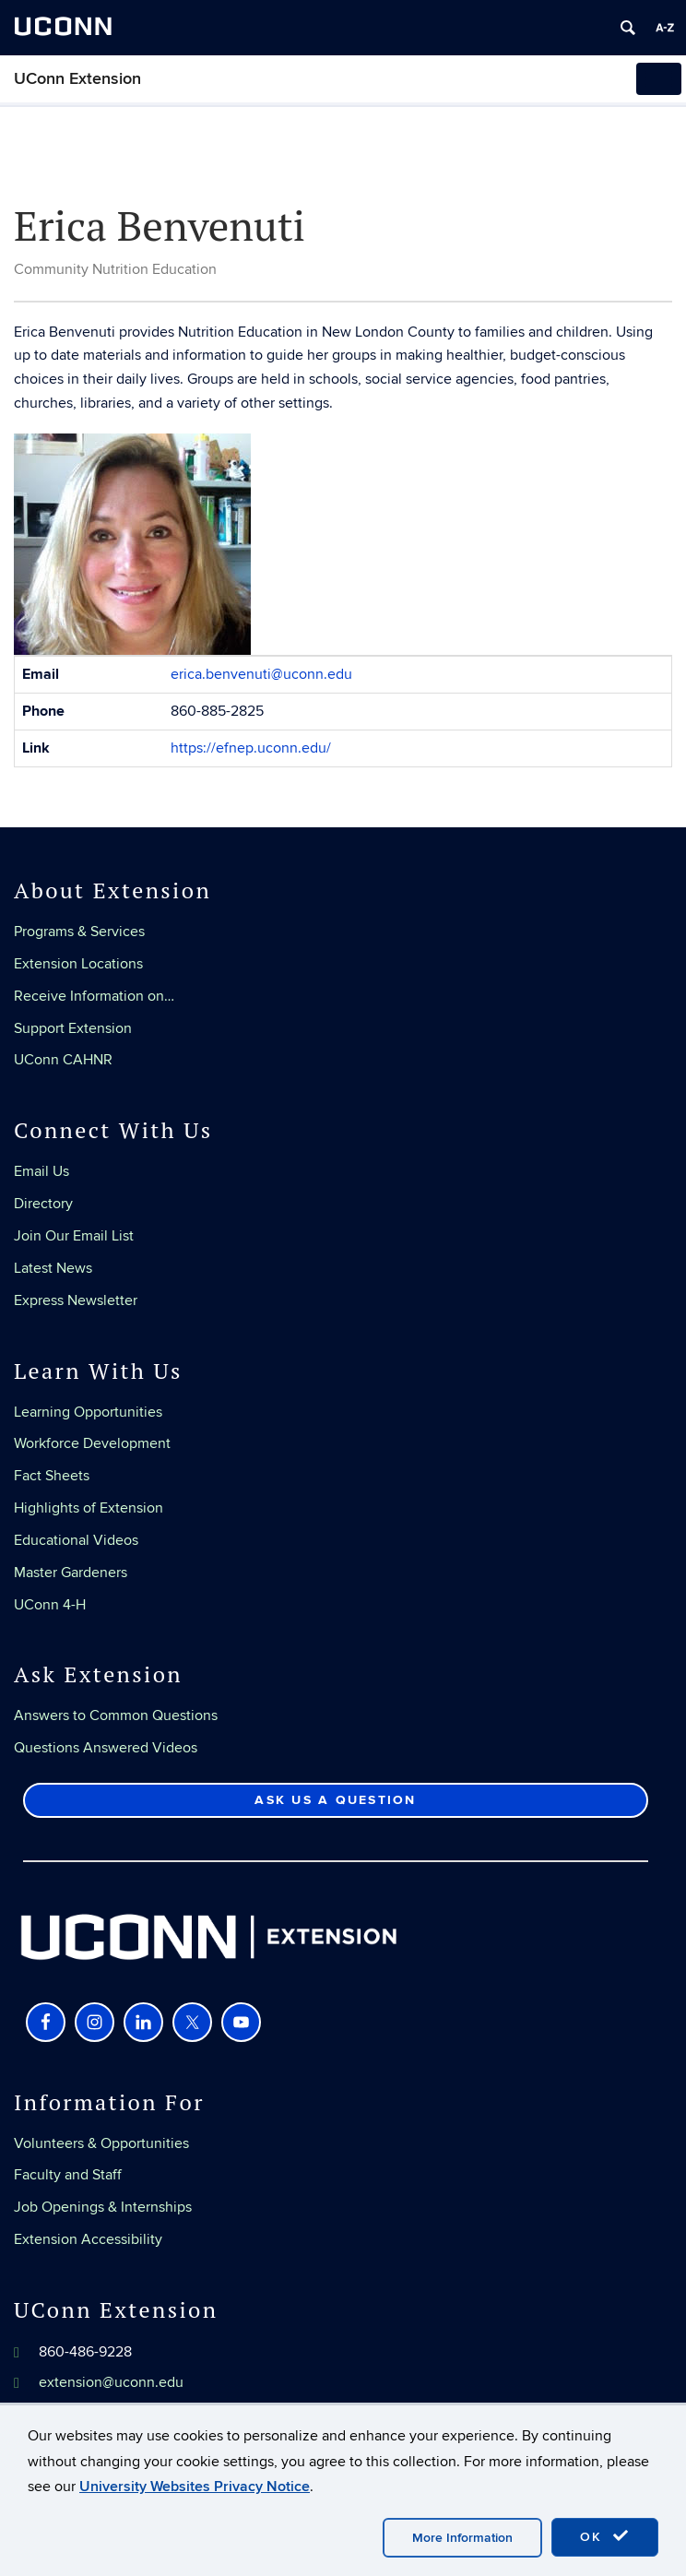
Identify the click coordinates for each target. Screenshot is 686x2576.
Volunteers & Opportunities (101, 2143)
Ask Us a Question (335, 1800)
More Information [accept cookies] (462, 2538)
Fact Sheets (51, 1475)
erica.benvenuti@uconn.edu (261, 674)
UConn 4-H (50, 1605)
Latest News (53, 1268)
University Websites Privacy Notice (194, 2486)
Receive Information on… (94, 996)
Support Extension (73, 1028)
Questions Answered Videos (105, 1748)
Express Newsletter (75, 1300)
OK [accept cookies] (605, 2536)
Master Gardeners (70, 1572)
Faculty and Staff (68, 2175)
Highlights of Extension (88, 1508)
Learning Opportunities (88, 1412)
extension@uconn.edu (111, 2382)
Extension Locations (78, 964)
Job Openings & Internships (103, 2207)
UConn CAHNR (63, 1060)
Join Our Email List (74, 1236)
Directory (43, 1203)
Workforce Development (92, 1443)
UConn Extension (77, 79)
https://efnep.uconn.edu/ (251, 748)
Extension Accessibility (88, 2239)
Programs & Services (79, 931)
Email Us (41, 1171)
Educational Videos (76, 1540)
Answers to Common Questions (116, 1715)
